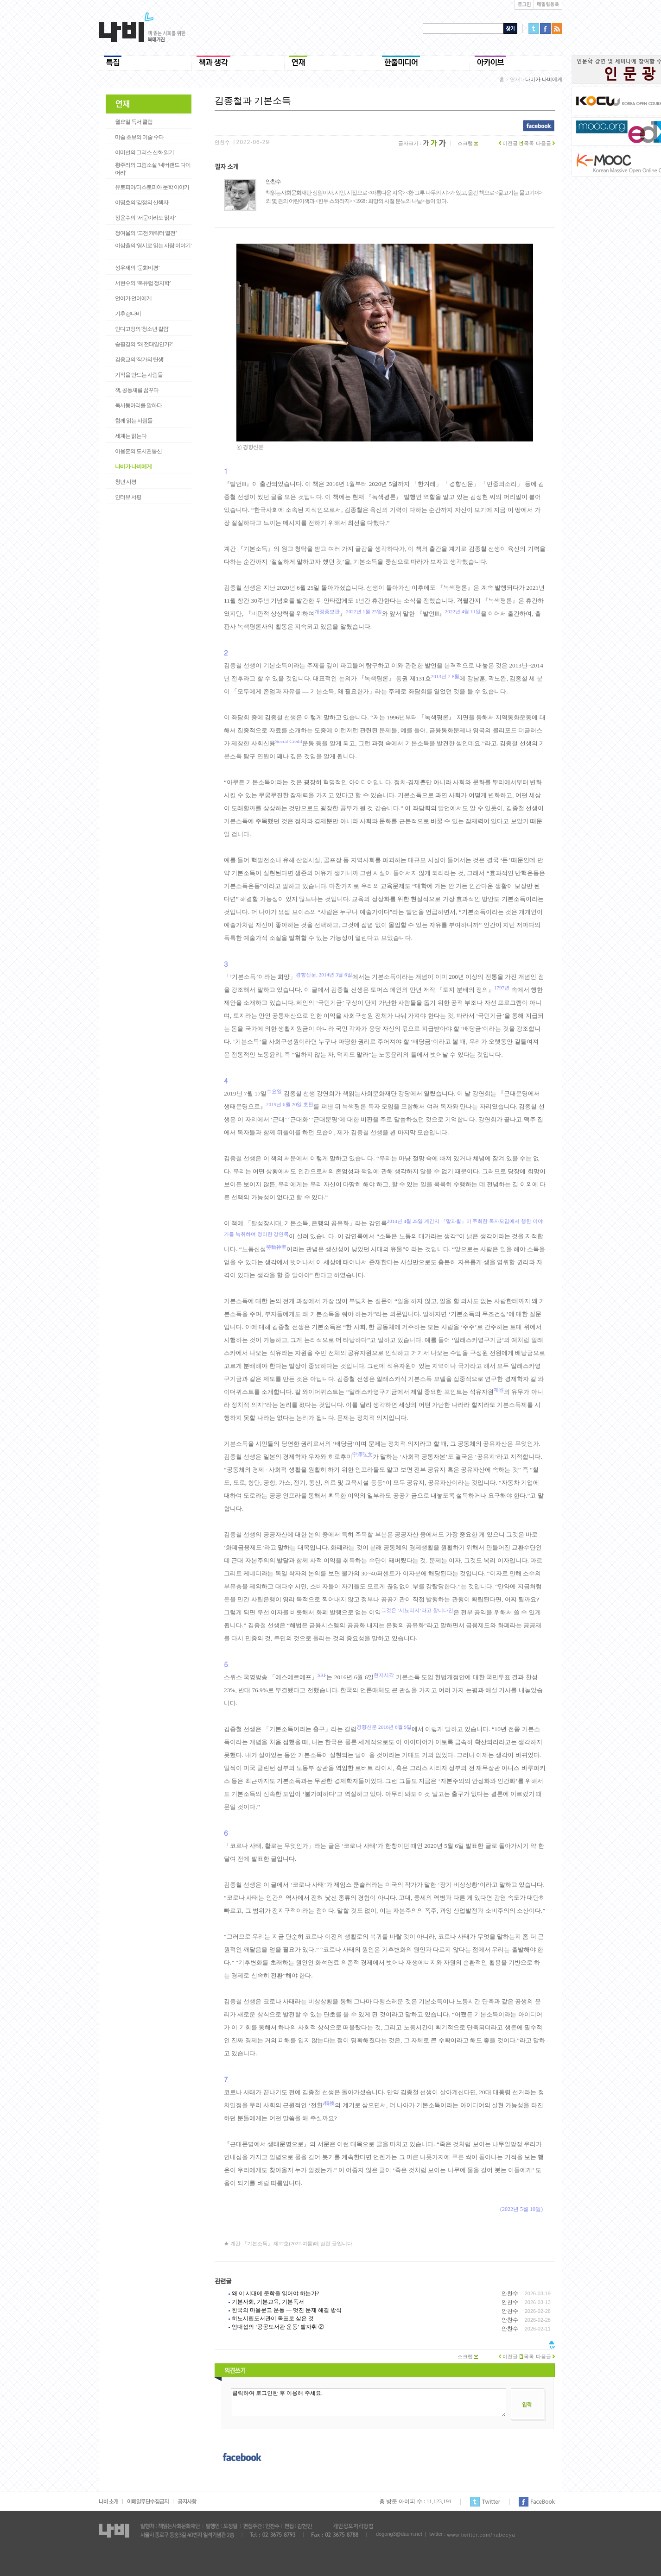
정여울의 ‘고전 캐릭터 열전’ (146, 233)
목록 (527, 143)
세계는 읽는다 (130, 436)
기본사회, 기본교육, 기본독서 (268, 2302)
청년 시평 (125, 482)
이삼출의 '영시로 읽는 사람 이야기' (153, 245)
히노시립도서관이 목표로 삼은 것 (273, 2318)
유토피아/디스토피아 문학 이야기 (152, 187)
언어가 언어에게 (133, 298)
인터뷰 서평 (128, 497)
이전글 (508, 143)
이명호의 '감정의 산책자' (142, 202)
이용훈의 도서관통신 (138, 451)
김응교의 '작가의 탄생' (139, 359)
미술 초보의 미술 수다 (139, 137)
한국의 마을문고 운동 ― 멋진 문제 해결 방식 (287, 2310)
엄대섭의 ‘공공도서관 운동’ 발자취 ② (278, 2327)
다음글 (545, 143)
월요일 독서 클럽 (134, 122)
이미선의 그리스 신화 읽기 (144, 152)
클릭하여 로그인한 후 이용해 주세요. (368, 2402)
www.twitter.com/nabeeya (481, 2535)
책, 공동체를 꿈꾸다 (137, 390)
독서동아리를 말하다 (138, 405)
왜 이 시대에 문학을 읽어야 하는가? (275, 2293)
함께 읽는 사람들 (134, 420)
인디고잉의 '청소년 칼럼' (142, 329)
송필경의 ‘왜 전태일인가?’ (143, 344)
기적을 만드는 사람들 (139, 375)
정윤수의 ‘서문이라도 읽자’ (145, 217)
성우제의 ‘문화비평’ (137, 268)
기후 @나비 (128, 313)
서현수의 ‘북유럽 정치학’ (143, 283)
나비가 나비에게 (133, 466)
